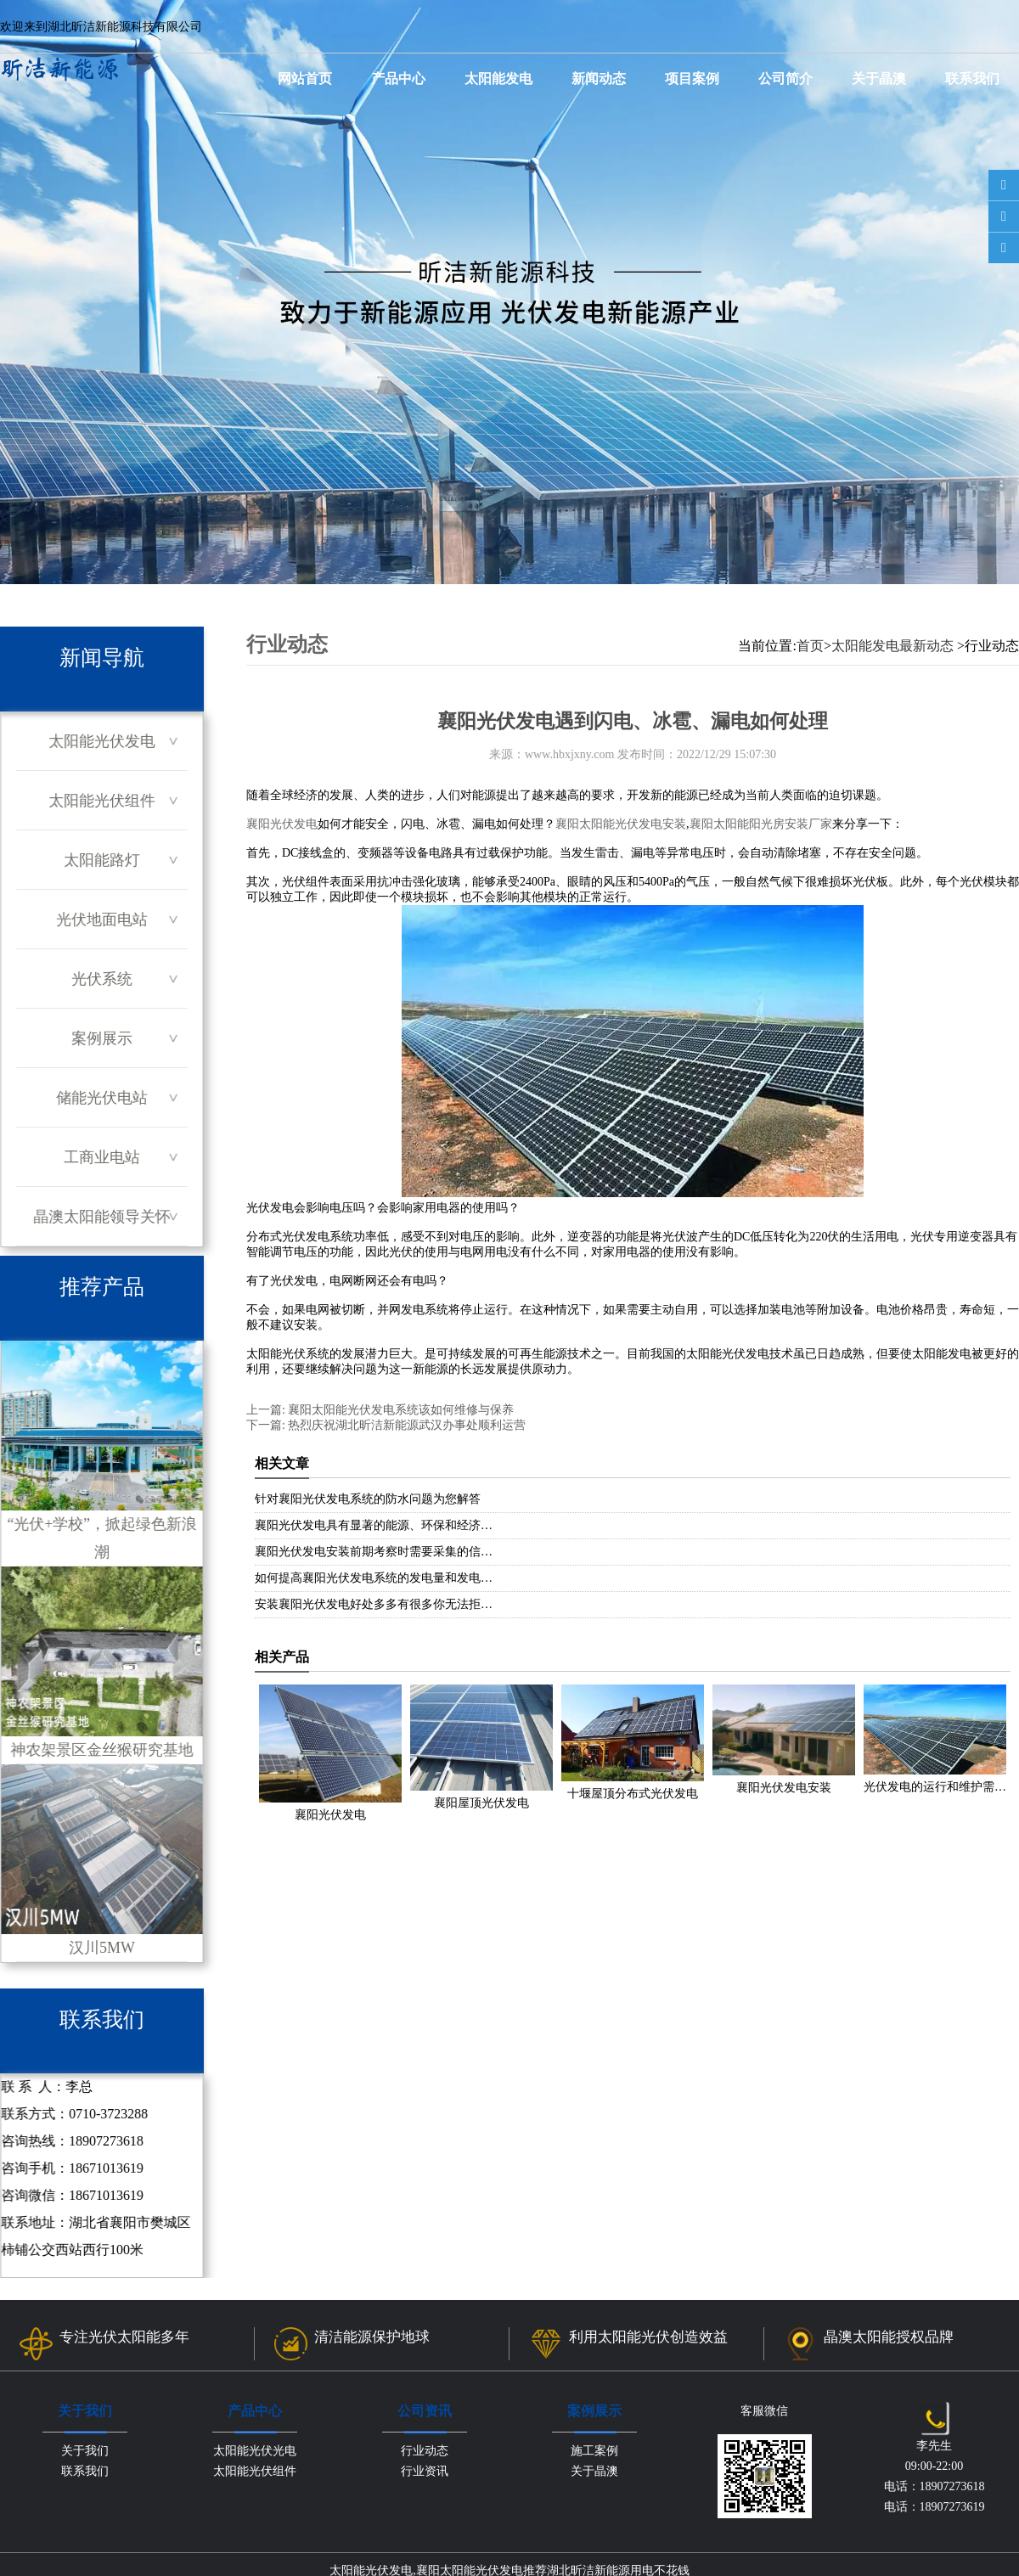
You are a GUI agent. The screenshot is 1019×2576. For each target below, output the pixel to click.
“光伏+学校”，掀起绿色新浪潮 (101, 1451)
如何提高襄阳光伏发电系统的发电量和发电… (374, 1578)
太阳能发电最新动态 (892, 645)
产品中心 (398, 78)
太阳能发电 (498, 78)
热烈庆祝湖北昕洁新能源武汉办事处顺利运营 (405, 1425)
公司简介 (785, 78)
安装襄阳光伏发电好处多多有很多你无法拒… (374, 1604)
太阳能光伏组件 (101, 800)
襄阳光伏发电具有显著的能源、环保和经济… (374, 1525)
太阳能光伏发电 (101, 741)
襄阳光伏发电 (282, 824)
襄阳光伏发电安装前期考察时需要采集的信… (374, 1551)
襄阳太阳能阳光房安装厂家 (761, 824)
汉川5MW (101, 1860)
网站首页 (305, 78)
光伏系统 (101, 978)
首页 (810, 645)
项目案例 (692, 78)
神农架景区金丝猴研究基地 (101, 1662)
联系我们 (972, 78)
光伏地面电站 (102, 919)
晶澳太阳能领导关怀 (101, 1216)
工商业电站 (102, 1157)
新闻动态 (598, 78)
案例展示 (101, 1038)
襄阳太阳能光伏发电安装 (620, 824)
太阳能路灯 (102, 860)
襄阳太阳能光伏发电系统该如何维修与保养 (400, 1409)
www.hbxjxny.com (570, 754)
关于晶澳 (879, 78)
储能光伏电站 (102, 1097)
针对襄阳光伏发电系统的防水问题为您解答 (368, 1499)
